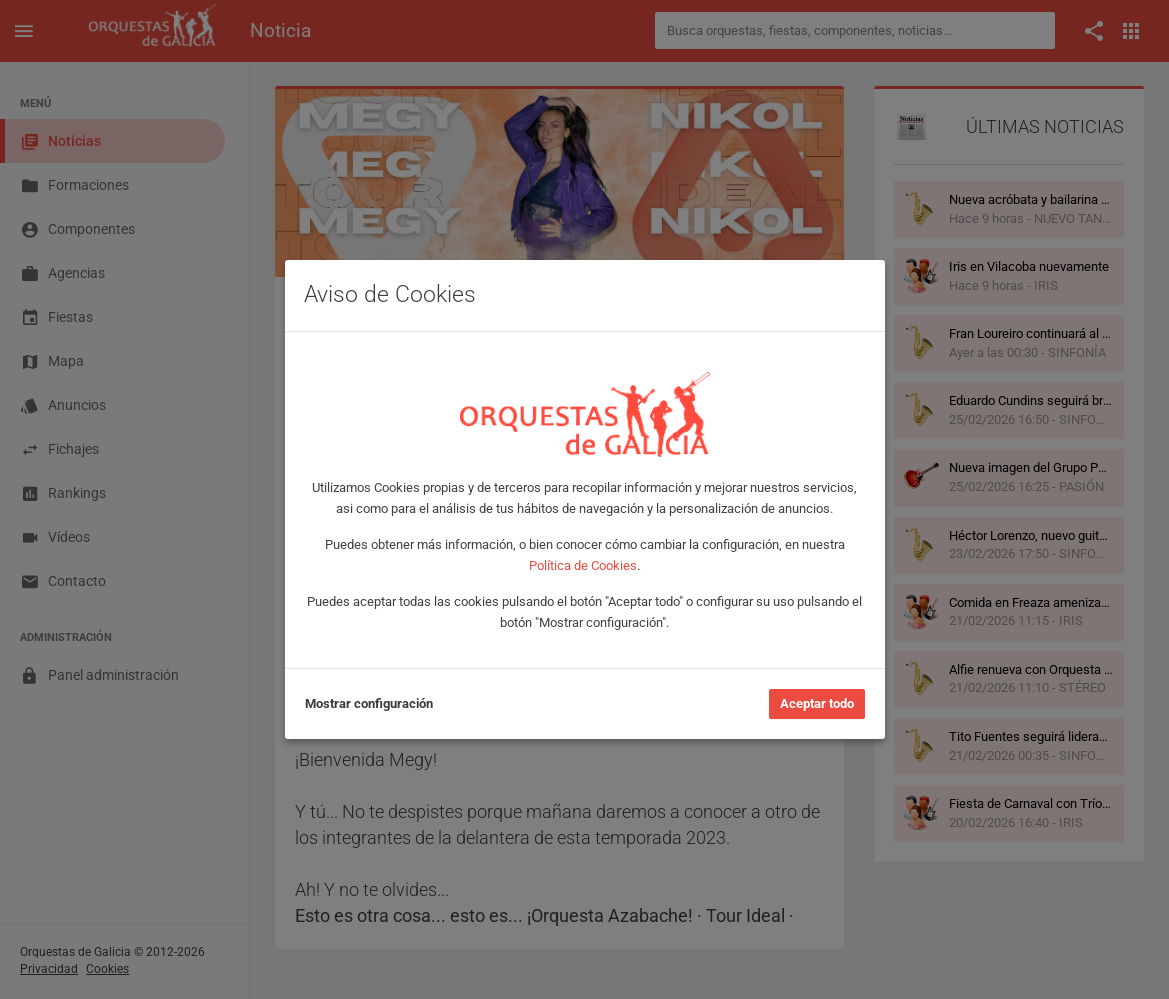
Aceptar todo (817, 703)
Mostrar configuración (369, 703)
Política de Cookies (583, 565)
